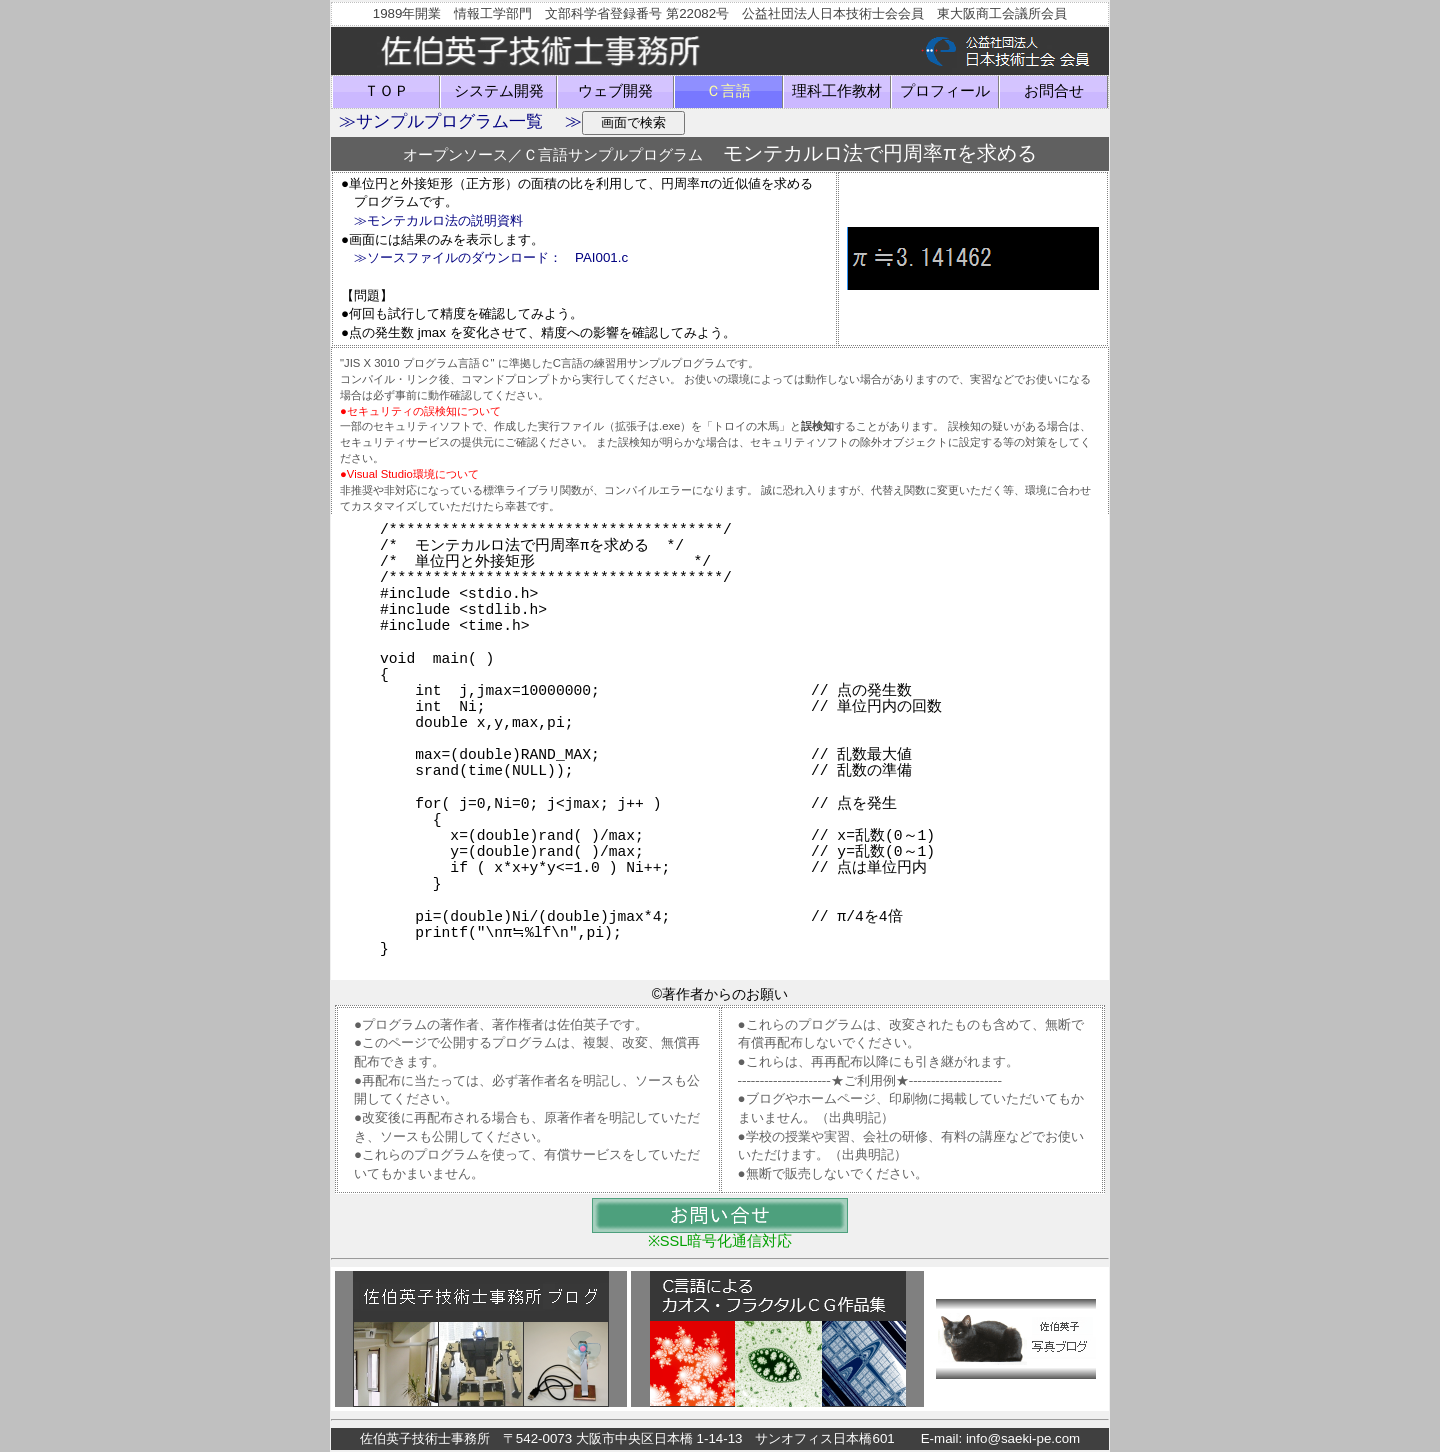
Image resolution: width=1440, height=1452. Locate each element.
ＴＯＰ (386, 91)
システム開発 (499, 91)
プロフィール (945, 91)
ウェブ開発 (615, 91)
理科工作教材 (837, 91)
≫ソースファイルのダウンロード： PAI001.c (491, 257)
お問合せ (1054, 91)
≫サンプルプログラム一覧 (441, 121)
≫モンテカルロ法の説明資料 (438, 220)
